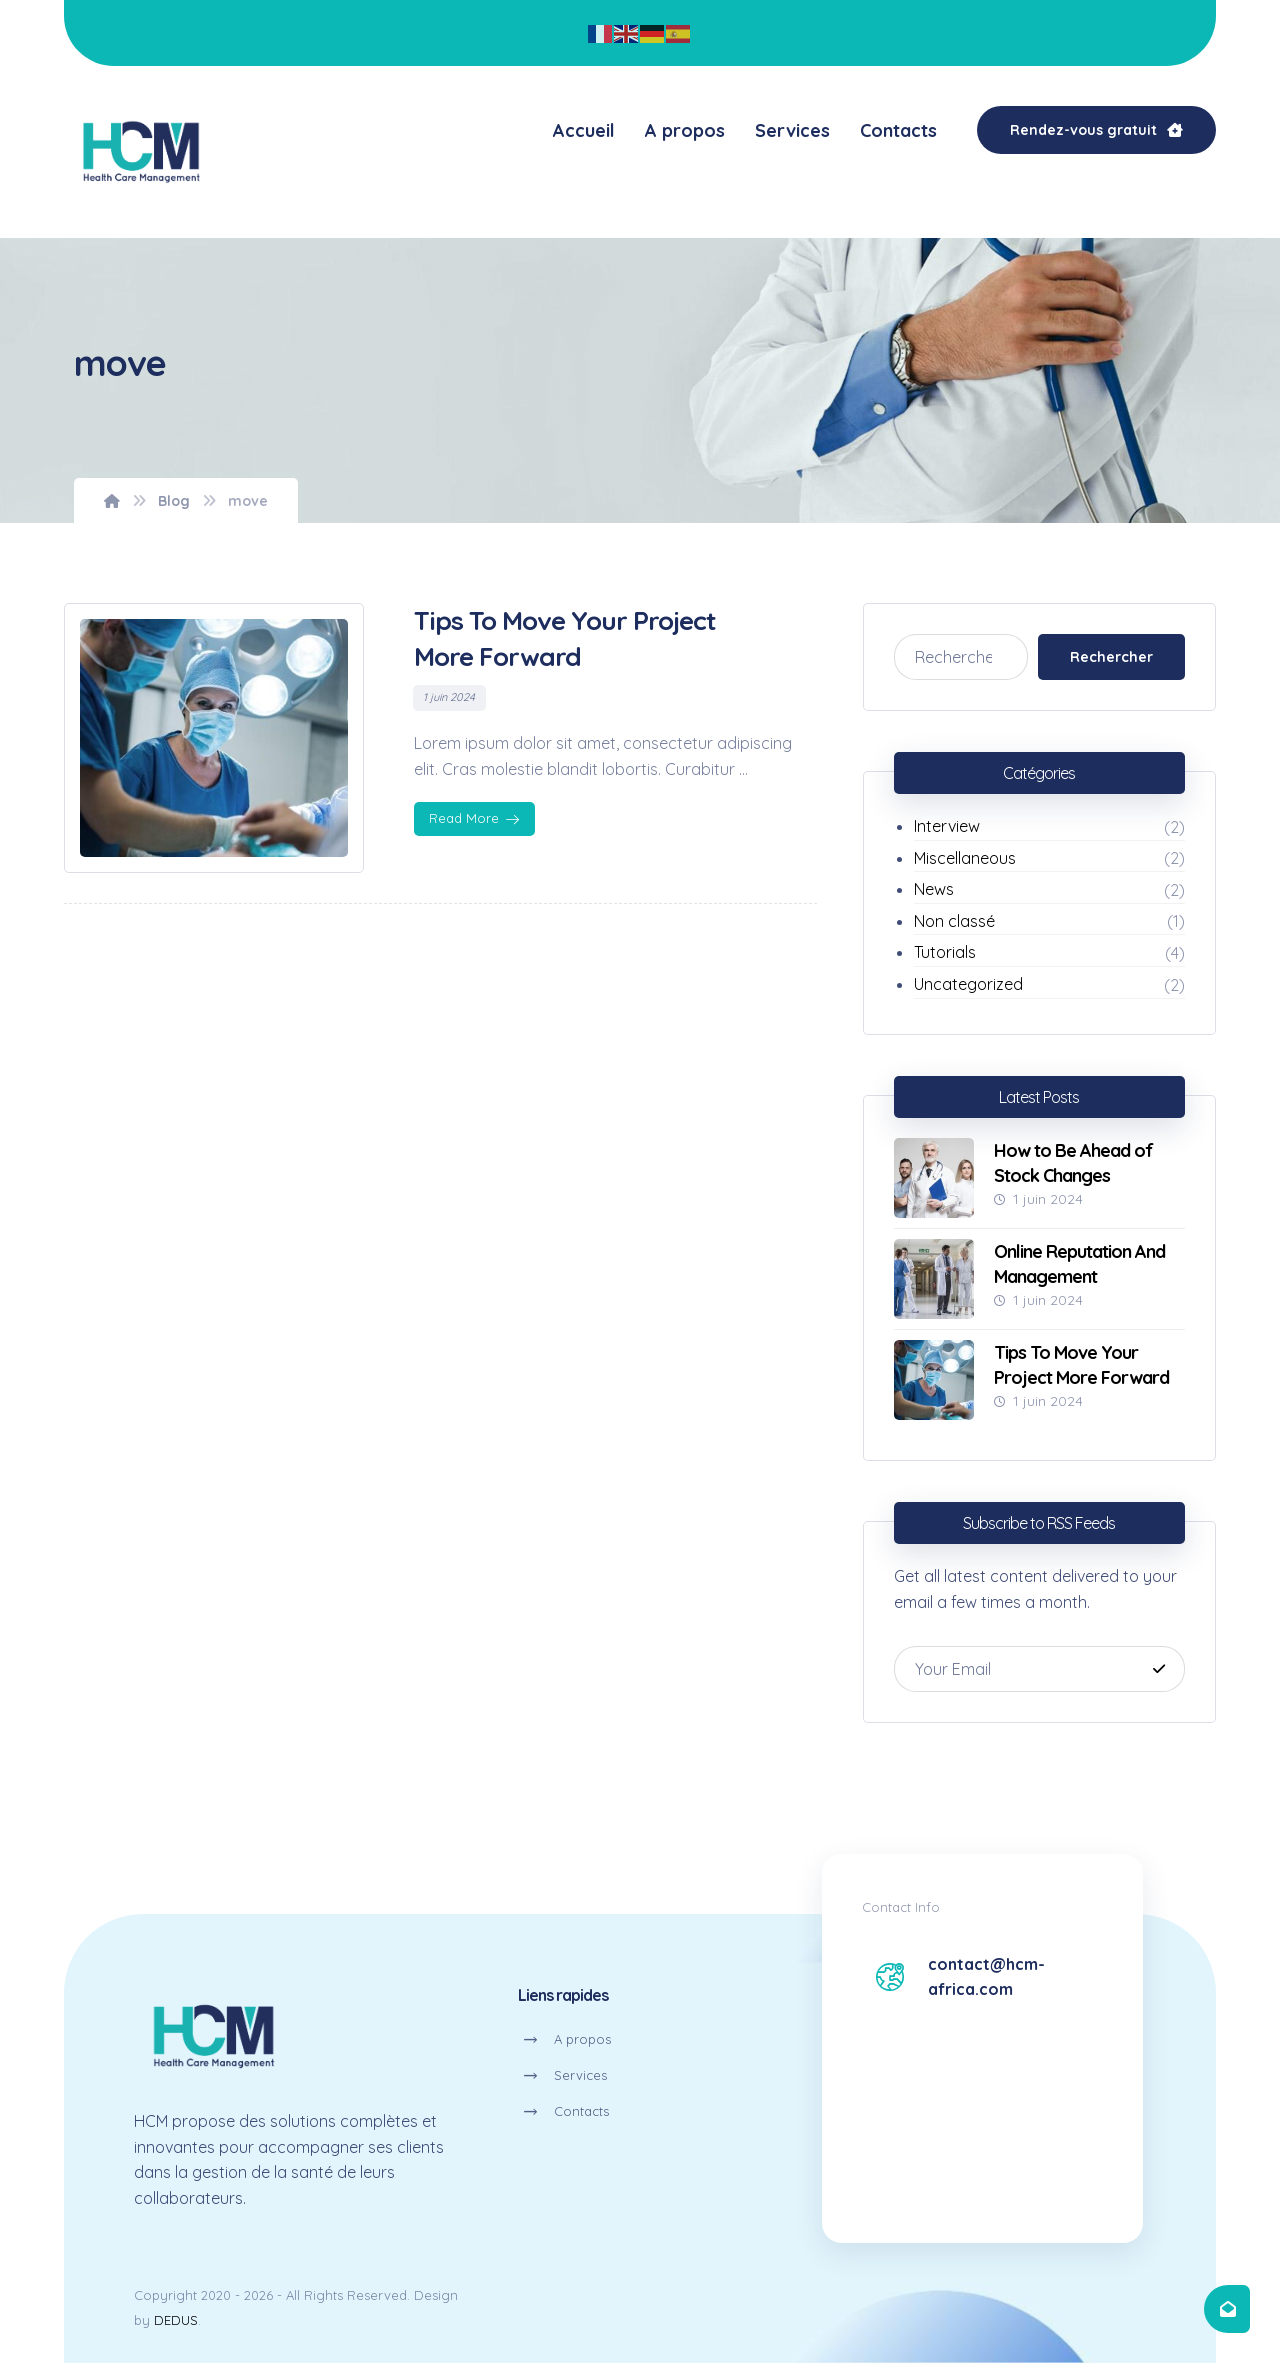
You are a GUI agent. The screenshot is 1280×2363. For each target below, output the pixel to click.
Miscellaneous (965, 858)
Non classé (954, 921)
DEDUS (176, 2320)
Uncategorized (968, 984)
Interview (947, 826)
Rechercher (1111, 657)
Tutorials (945, 952)
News (934, 889)
